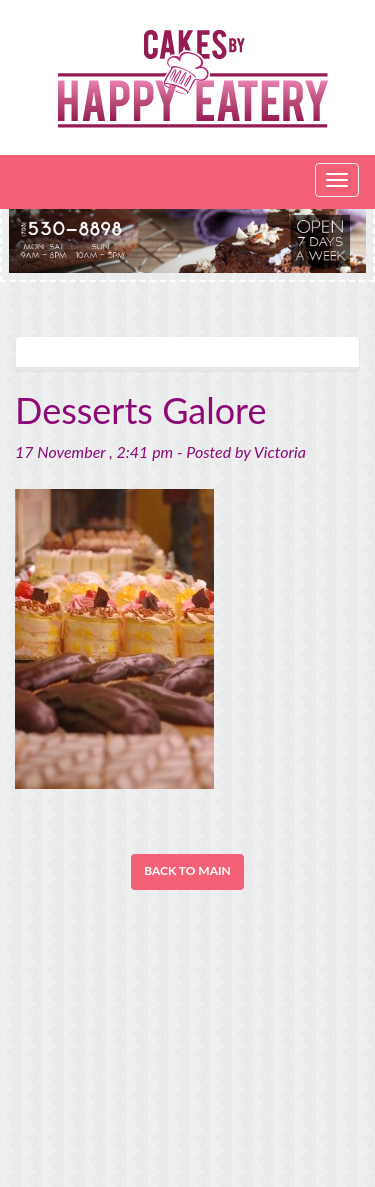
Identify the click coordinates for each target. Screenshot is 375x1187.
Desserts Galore (141, 410)
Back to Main (187, 870)
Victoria (280, 451)
